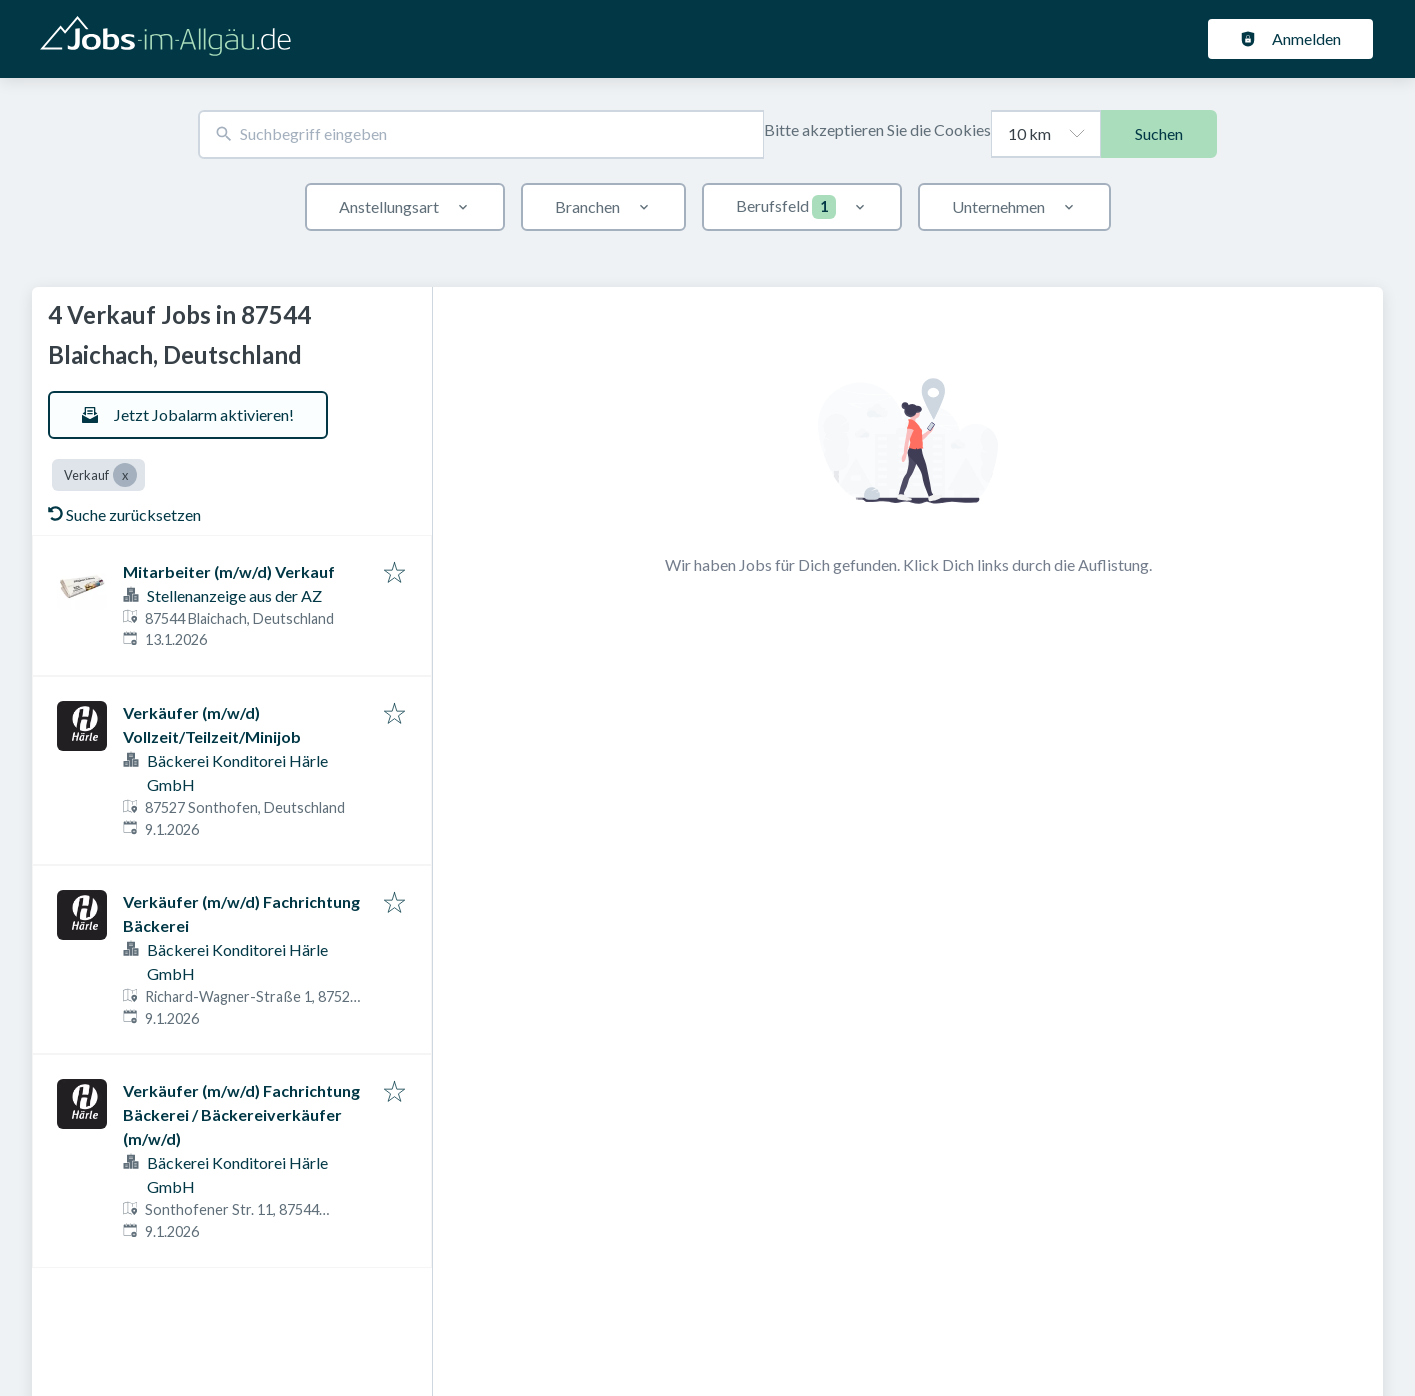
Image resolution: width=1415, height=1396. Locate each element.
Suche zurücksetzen (124, 514)
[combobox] (481, 134)
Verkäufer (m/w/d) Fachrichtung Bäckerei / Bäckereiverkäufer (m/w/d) (241, 1114)
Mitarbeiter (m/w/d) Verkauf (229, 571)
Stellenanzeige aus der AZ (234, 595)
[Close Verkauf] (125, 475)
